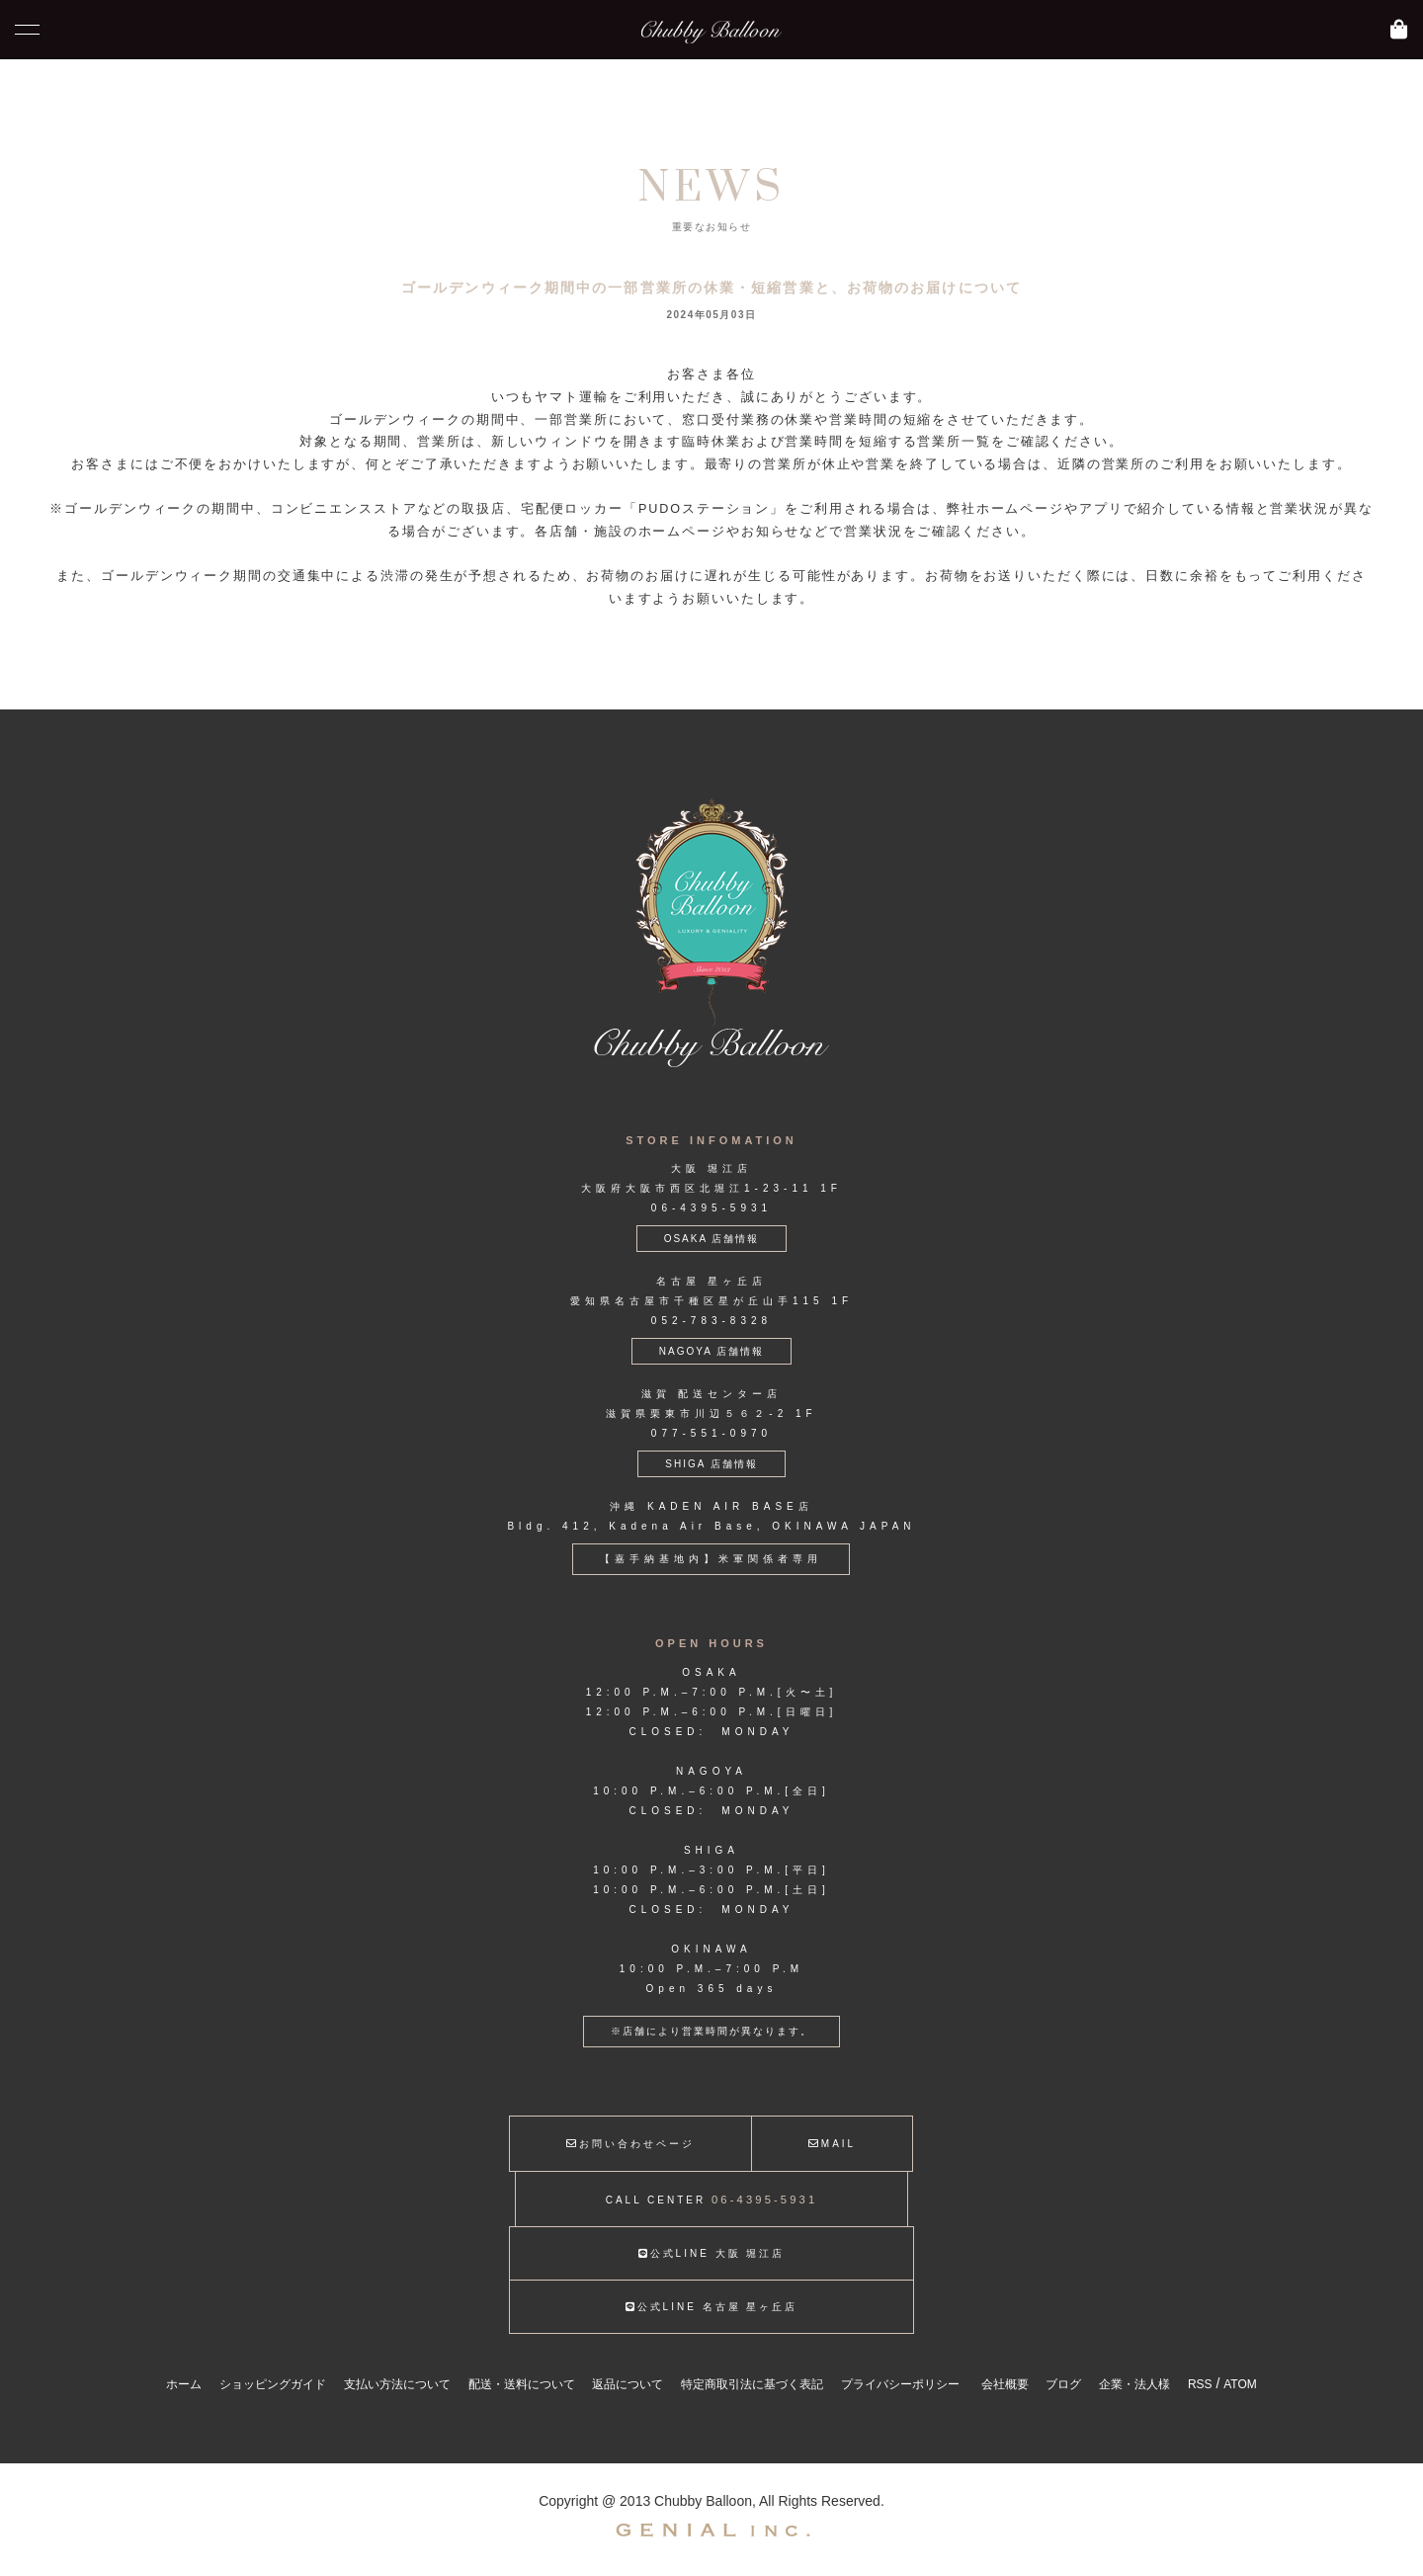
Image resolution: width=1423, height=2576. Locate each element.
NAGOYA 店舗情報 (711, 1351)
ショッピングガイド (272, 2384)
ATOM (1240, 2384)
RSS (1200, 2384)
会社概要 (1005, 2384)
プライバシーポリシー (900, 2384)
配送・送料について (521, 2384)
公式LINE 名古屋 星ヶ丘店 (712, 2306)
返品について (627, 2384)
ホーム (184, 2384)
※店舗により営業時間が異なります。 (711, 2031)
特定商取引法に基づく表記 (752, 2384)
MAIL (832, 2143)
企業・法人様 (1134, 2384)
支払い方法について (397, 2384)
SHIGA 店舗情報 (711, 1463)
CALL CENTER (712, 2199)
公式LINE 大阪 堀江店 (712, 2253)
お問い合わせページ (630, 2143)
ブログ (1063, 2384)
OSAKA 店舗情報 (712, 1238)
